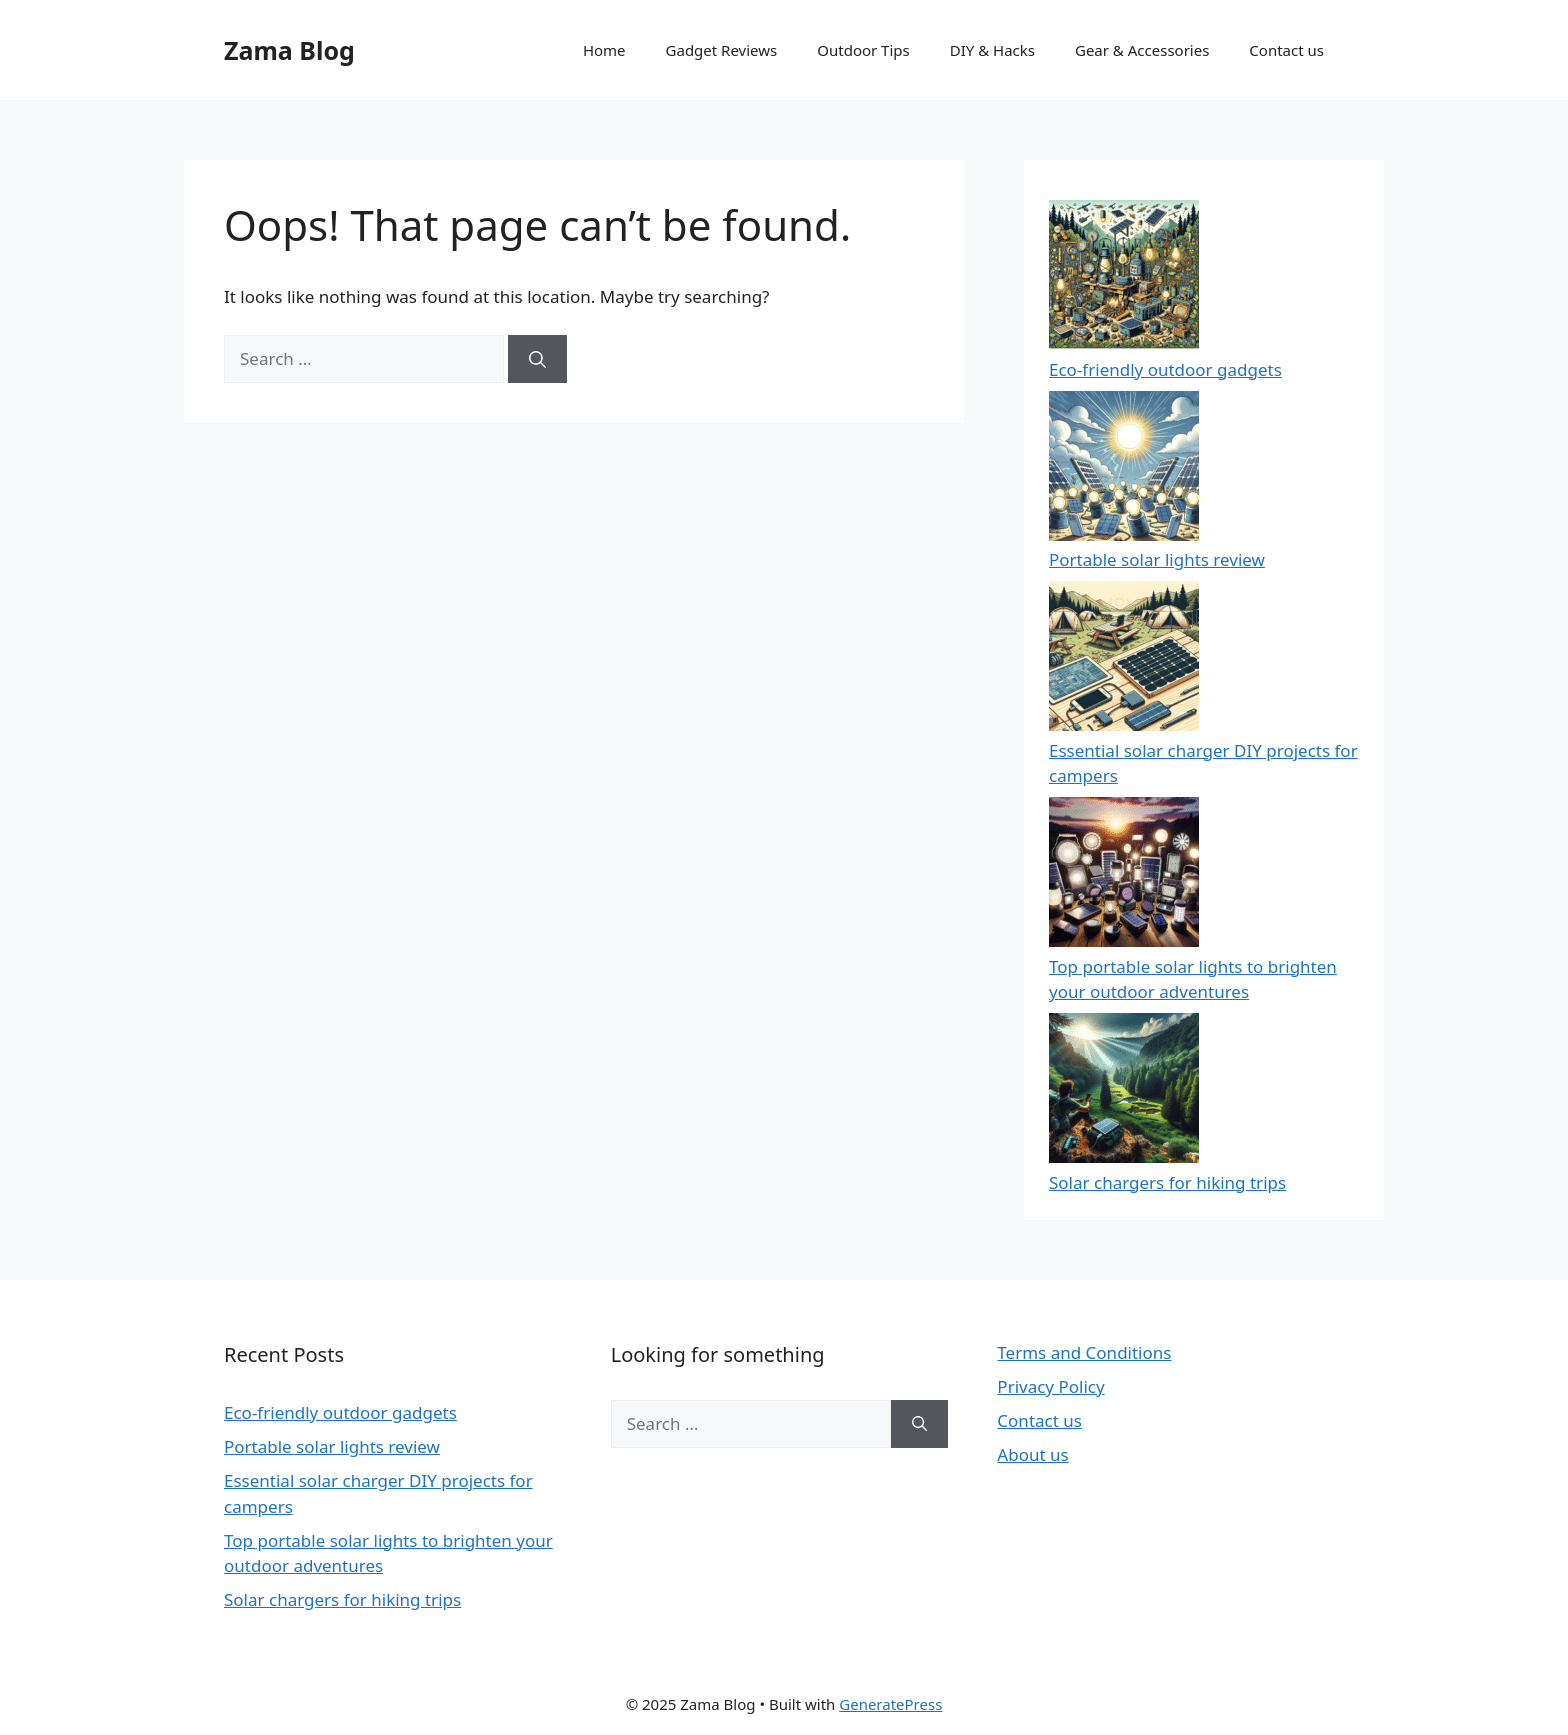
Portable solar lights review (1157, 559)
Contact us (1286, 50)
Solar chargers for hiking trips (1167, 1182)
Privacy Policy (1050, 1386)
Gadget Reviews (722, 50)
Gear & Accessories (1142, 50)
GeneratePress (890, 1704)
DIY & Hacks (992, 50)
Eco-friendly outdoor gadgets (1165, 369)
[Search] (537, 359)
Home (604, 50)
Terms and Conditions (1084, 1352)
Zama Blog (289, 50)
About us (1032, 1454)
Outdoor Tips (863, 50)
